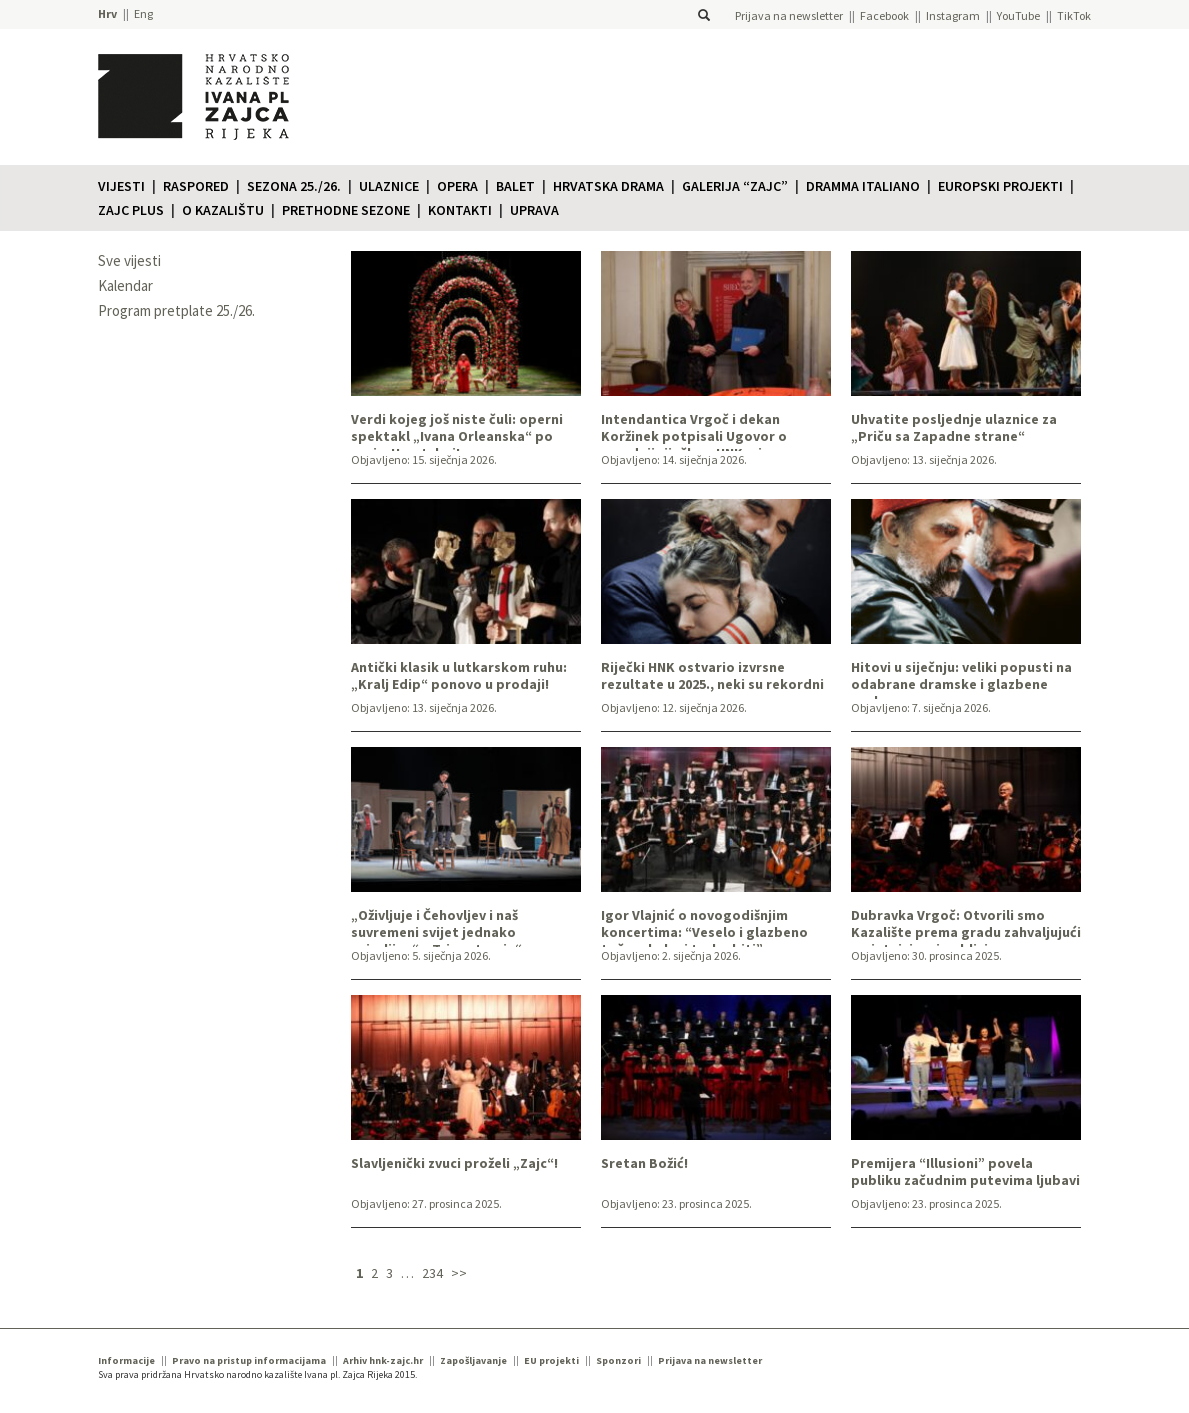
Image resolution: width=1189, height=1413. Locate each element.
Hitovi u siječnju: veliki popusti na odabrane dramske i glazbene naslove (961, 679)
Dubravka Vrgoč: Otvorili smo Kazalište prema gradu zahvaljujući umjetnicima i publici (966, 927)
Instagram (953, 15)
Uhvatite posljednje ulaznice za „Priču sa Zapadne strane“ (954, 428)
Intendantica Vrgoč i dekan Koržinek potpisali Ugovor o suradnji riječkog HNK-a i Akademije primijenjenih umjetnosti (694, 431)
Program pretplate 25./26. (176, 310)
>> (459, 1273)
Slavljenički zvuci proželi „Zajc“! (454, 1163)
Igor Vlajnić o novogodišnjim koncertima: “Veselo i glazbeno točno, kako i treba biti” (704, 927)
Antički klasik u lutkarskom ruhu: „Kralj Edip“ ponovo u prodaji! (459, 676)
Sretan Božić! (644, 1163)
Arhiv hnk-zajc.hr (383, 1360)
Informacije (126, 1360)
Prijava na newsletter (789, 15)
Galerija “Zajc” (735, 186)
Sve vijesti (129, 260)
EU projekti (551, 1360)
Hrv (107, 13)
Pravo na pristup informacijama (249, 1360)
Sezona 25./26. (294, 186)
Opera (457, 186)
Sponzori (618, 1360)
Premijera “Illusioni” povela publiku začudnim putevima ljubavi (965, 1172)
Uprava (534, 210)
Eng (143, 13)
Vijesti (121, 186)
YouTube (1018, 15)
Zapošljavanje (473, 1360)
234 (432, 1273)
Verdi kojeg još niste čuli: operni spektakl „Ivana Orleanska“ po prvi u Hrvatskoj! (457, 431)
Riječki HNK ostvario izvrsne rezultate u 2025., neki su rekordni (712, 676)
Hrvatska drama (608, 186)
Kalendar (125, 285)
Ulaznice (389, 186)
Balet (515, 186)
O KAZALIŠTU (223, 210)
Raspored (196, 186)
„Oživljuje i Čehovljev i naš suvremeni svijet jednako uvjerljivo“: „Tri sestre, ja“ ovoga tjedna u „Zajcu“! (459, 927)
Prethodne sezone (346, 210)
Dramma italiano (863, 186)
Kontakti (460, 210)
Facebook (884, 15)
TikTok (1074, 15)
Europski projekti (1000, 186)
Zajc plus (131, 210)
